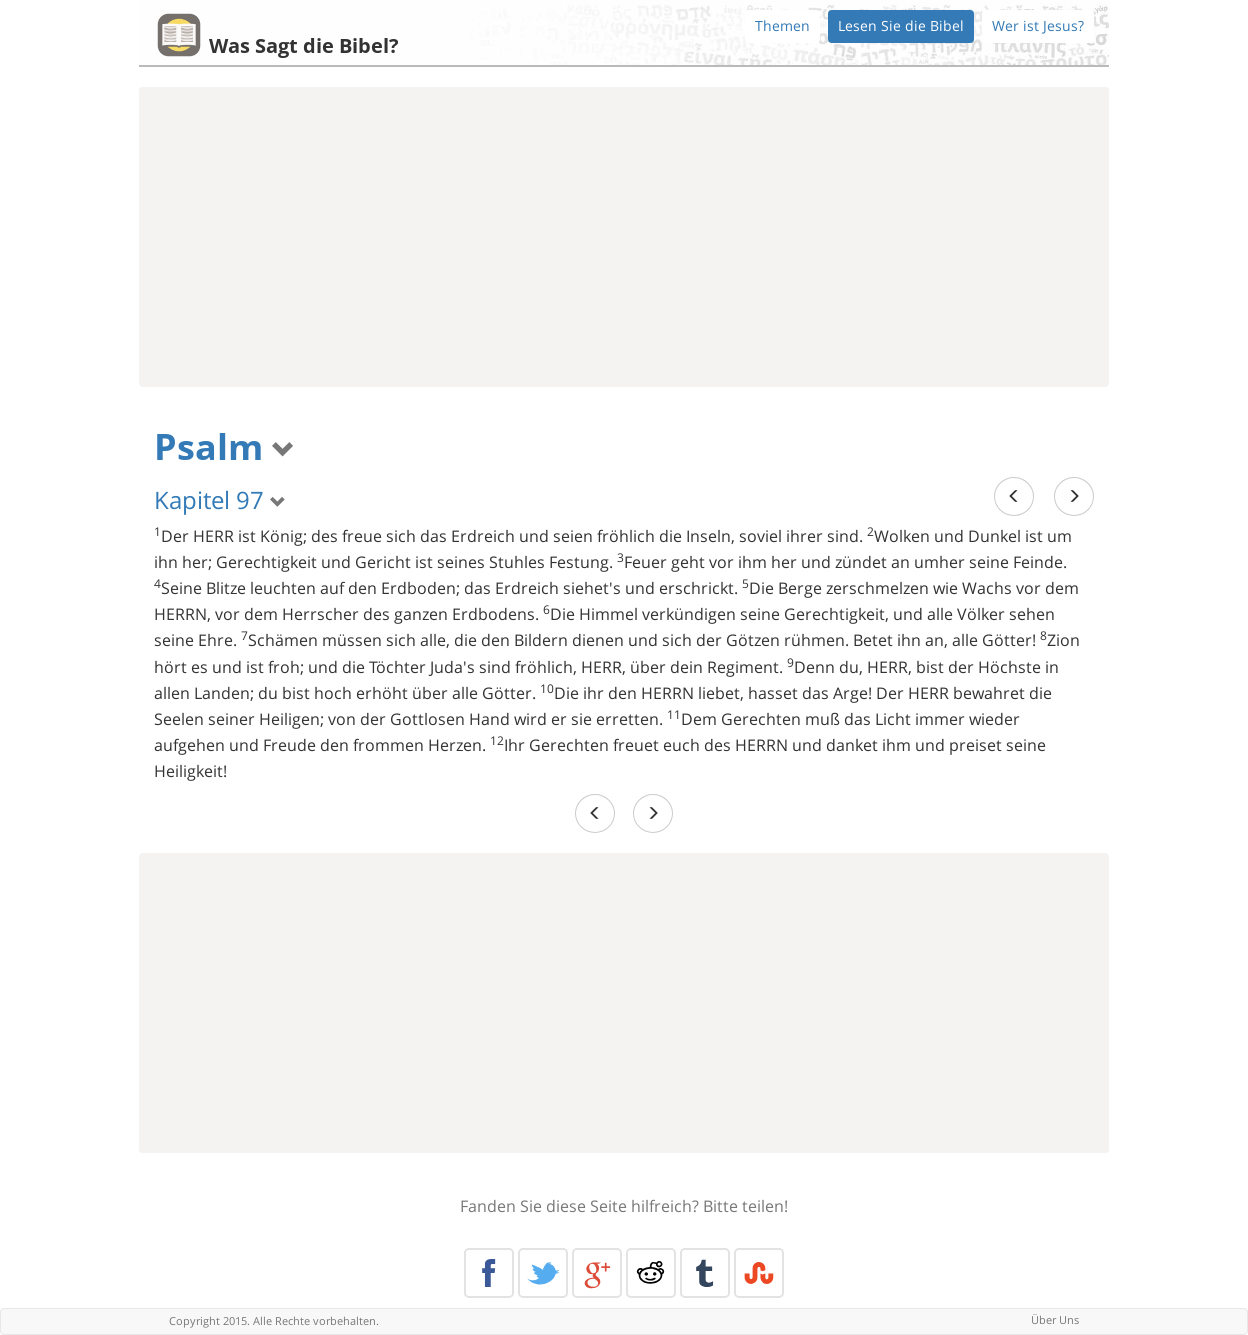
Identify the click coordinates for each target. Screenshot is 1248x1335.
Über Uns (1055, 1319)
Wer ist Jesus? (1038, 25)
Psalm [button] (224, 446)
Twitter (543, 1273)
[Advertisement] (624, 237)
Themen (782, 25)
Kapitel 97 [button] (220, 499)
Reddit (651, 1273)
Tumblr (705, 1273)
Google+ (597, 1273)
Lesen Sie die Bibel (901, 25)
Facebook (489, 1273)
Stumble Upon (759, 1273)
